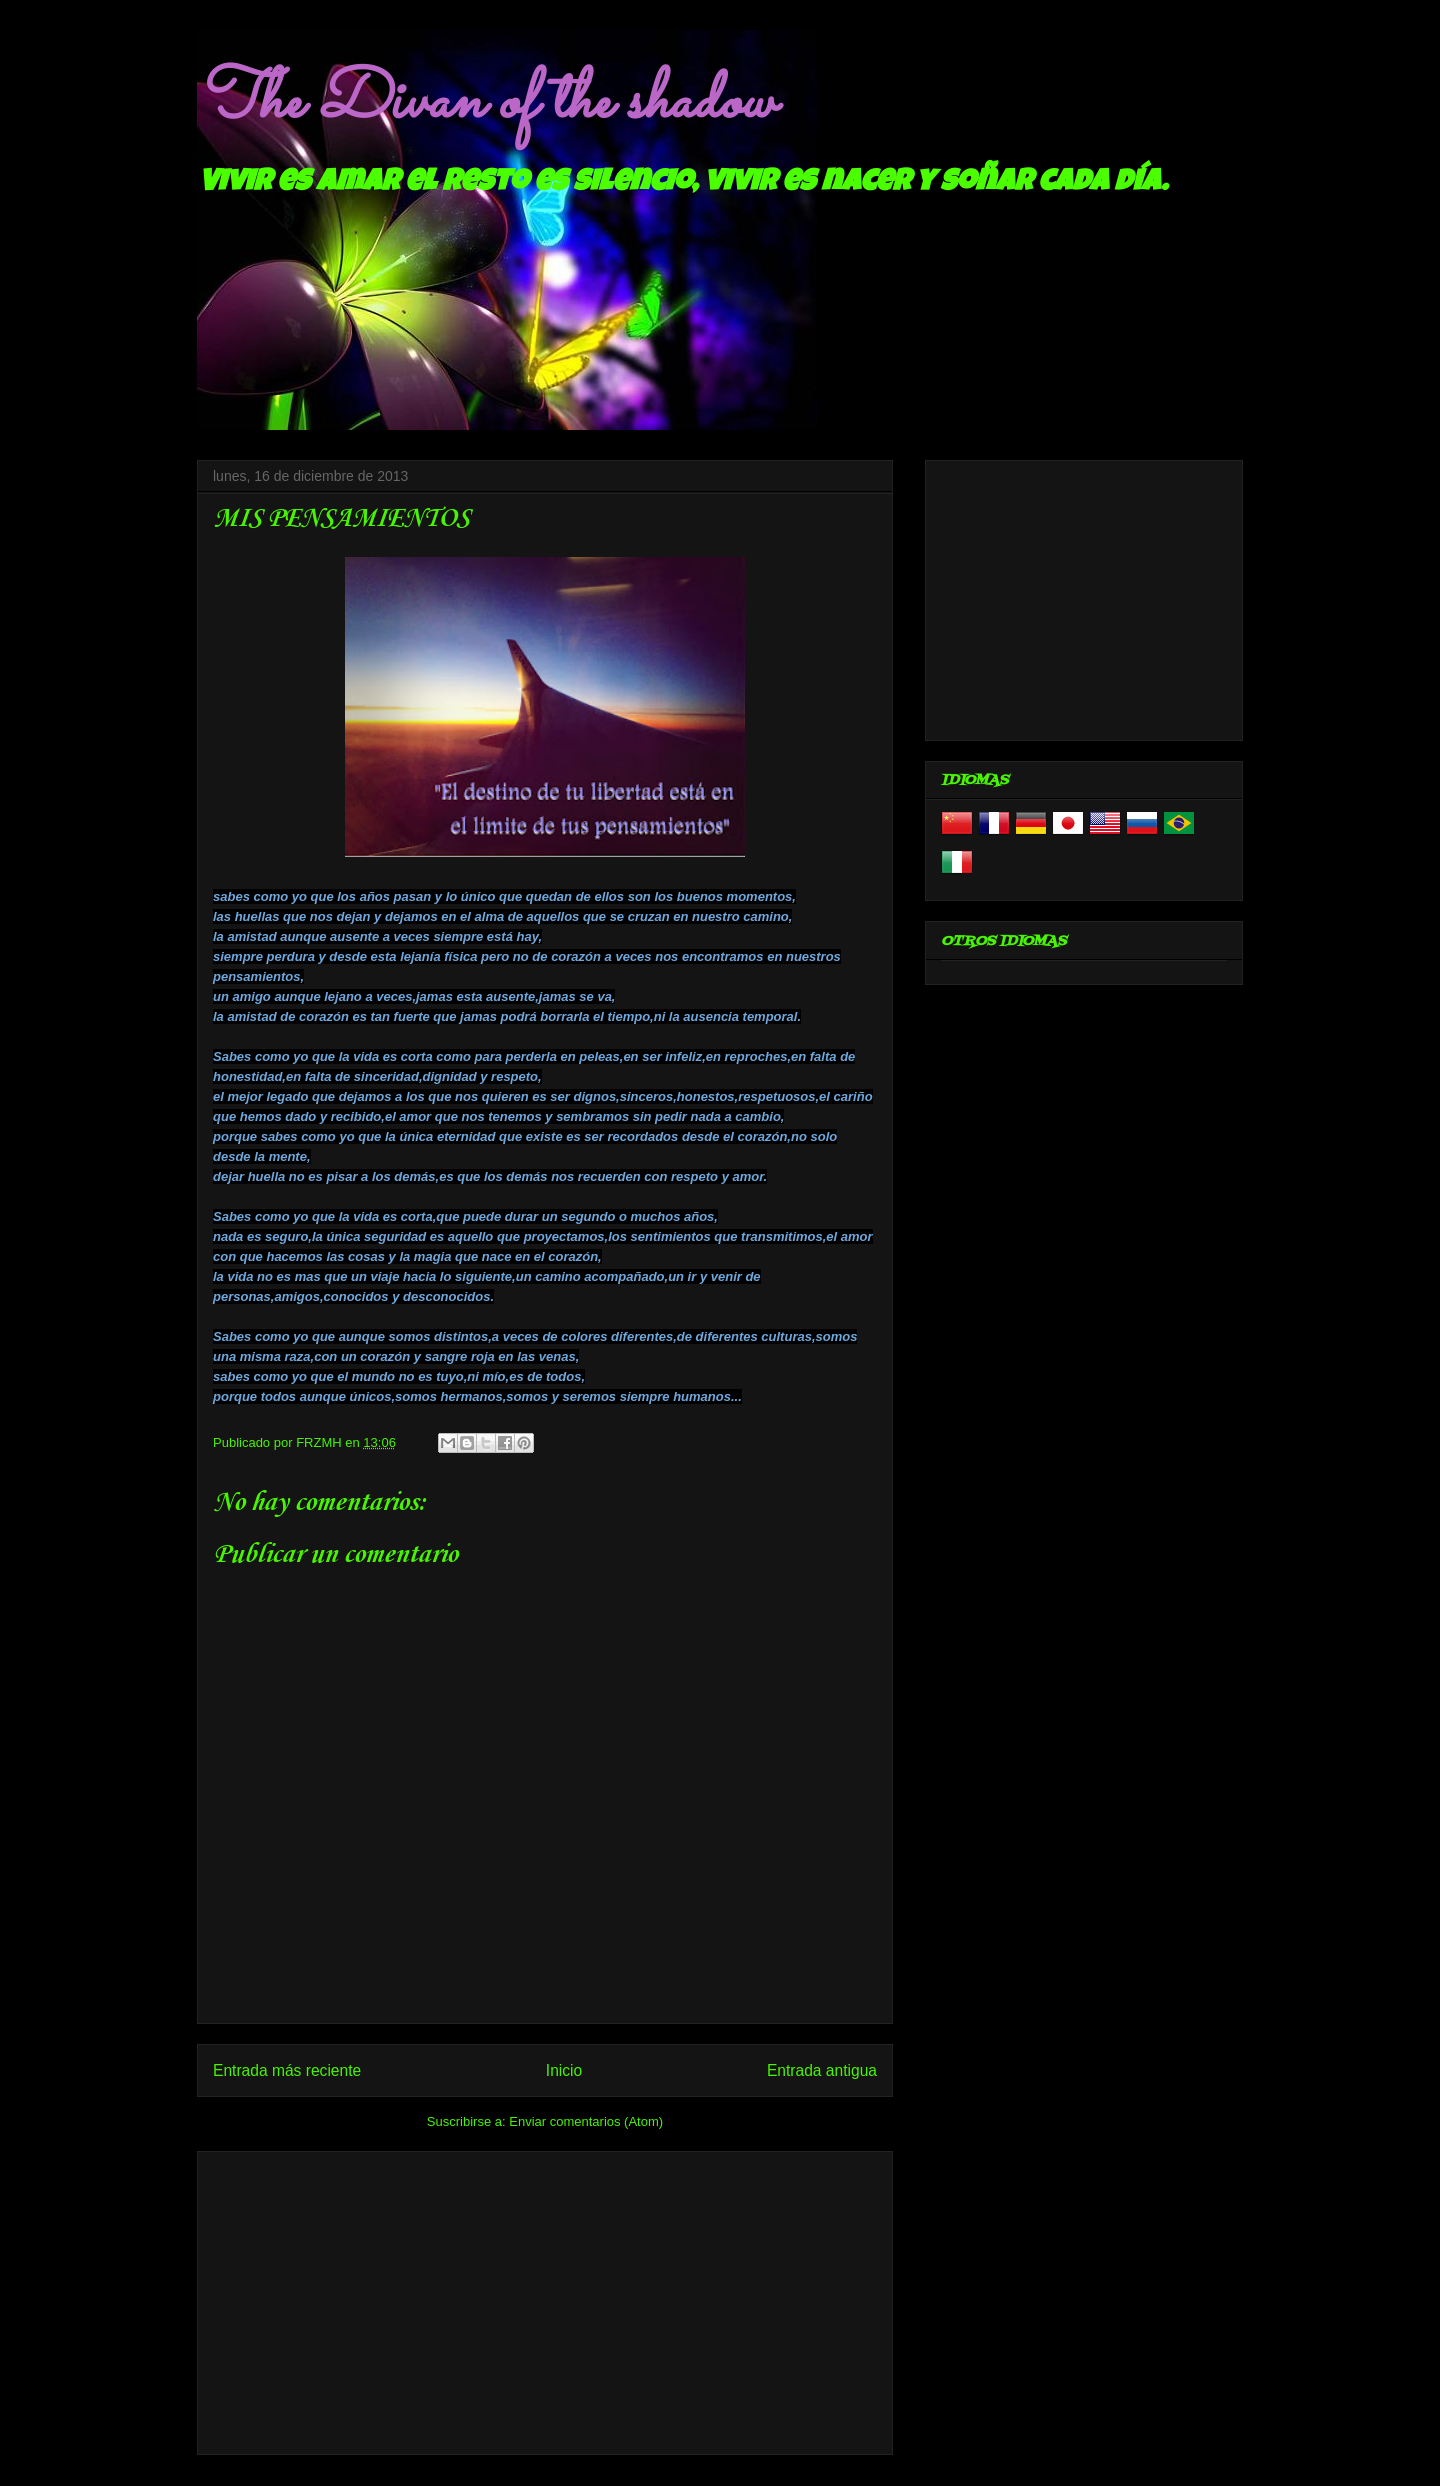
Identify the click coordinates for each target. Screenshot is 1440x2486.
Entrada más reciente (287, 2070)
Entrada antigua (822, 2070)
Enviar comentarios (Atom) (586, 2121)
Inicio (564, 2070)
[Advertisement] (545, 2299)
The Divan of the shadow (485, 103)
